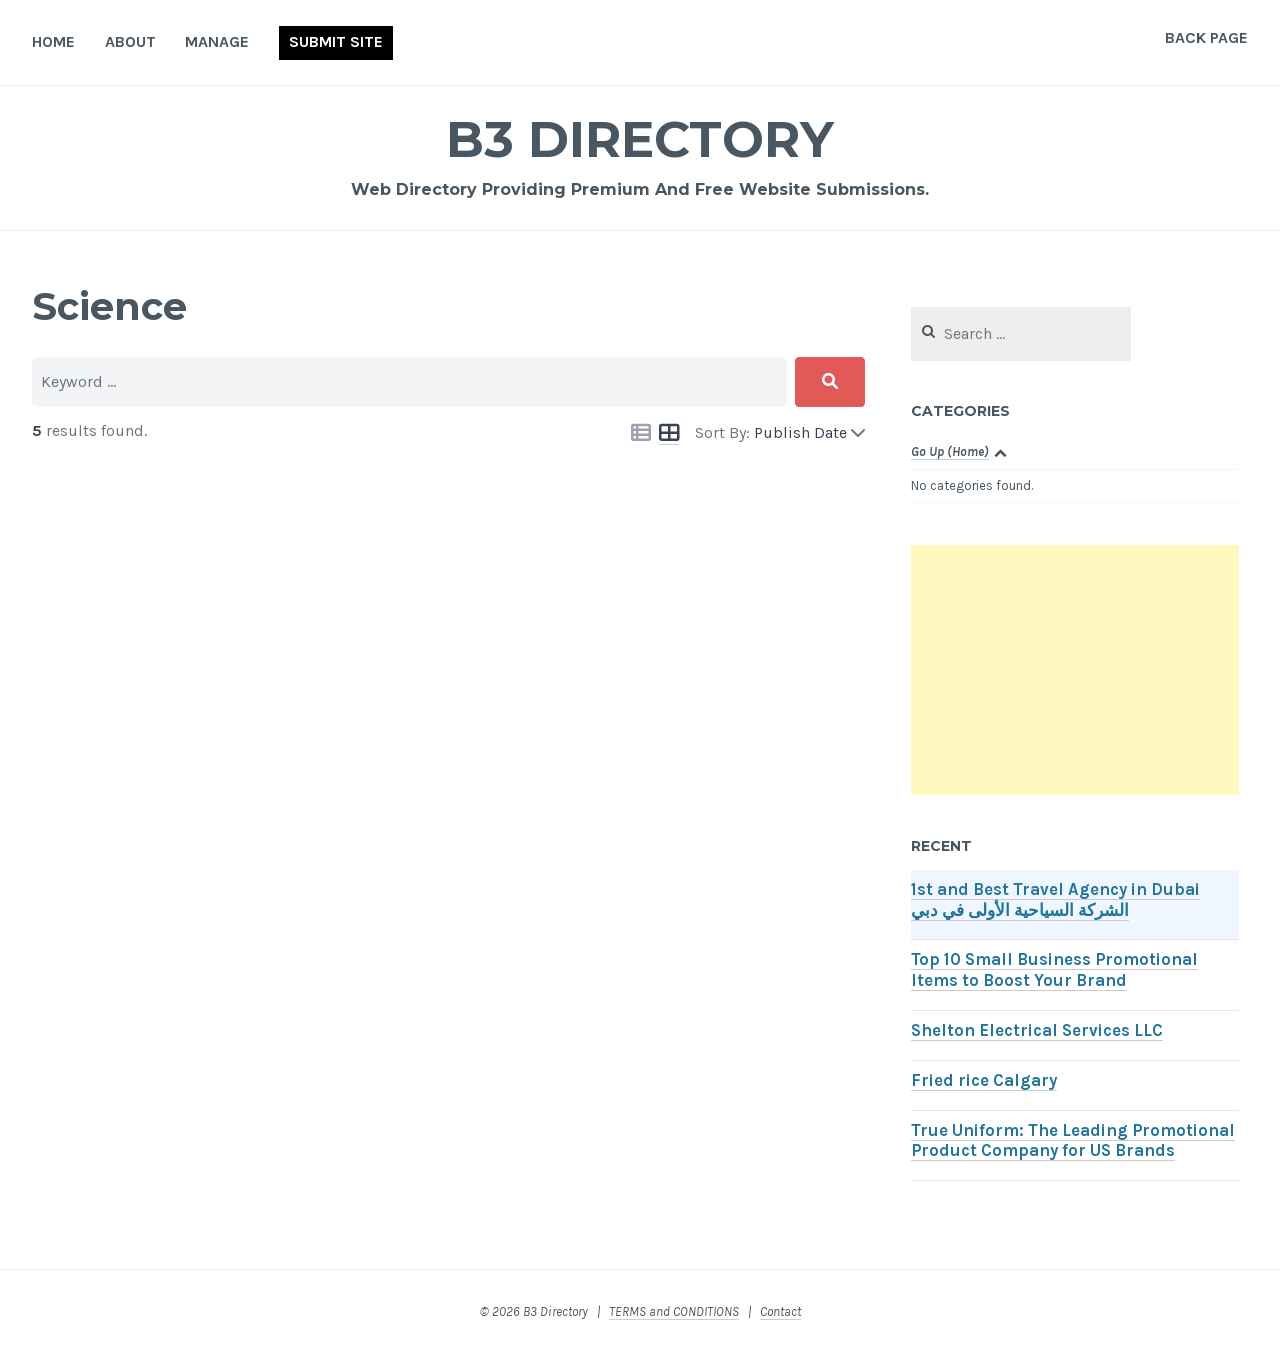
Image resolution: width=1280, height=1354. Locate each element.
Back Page (1206, 37)
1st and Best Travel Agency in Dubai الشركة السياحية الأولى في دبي (1055, 900)
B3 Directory (640, 139)
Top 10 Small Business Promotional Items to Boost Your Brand (1054, 970)
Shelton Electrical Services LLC (1037, 1030)
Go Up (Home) (950, 451)
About (130, 41)
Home (53, 41)
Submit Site (336, 41)
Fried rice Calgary (984, 1080)
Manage (217, 41)
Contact (780, 1311)
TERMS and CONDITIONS (674, 1311)
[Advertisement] (1075, 670)
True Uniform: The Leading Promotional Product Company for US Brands (1073, 1141)
